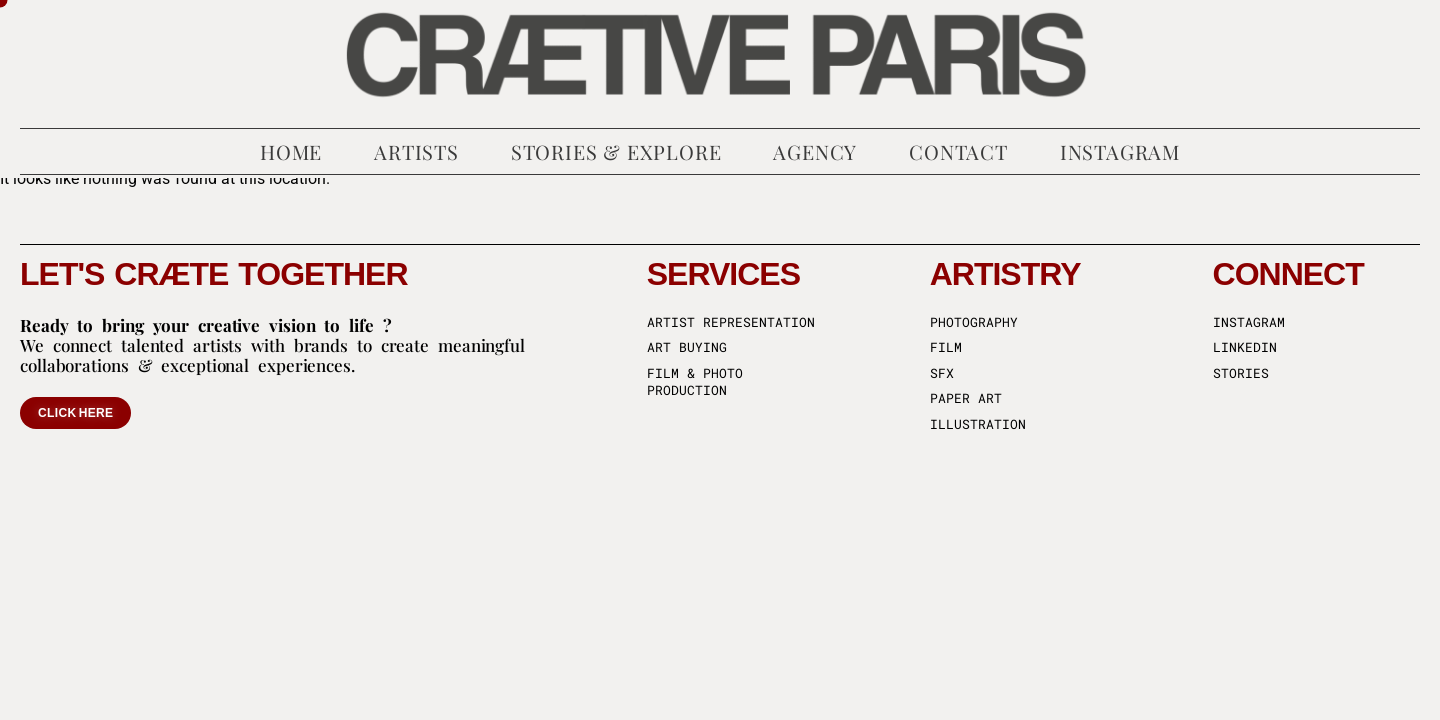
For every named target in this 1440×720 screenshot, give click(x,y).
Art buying (687, 347)
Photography (974, 322)
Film (946, 347)
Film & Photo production (695, 382)
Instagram (1120, 151)
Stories (1241, 373)
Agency (815, 151)
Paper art (966, 398)
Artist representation (731, 322)
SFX (942, 373)
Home (291, 151)
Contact (958, 151)
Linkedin (1245, 347)
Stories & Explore (616, 151)
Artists (416, 151)
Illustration (978, 424)
